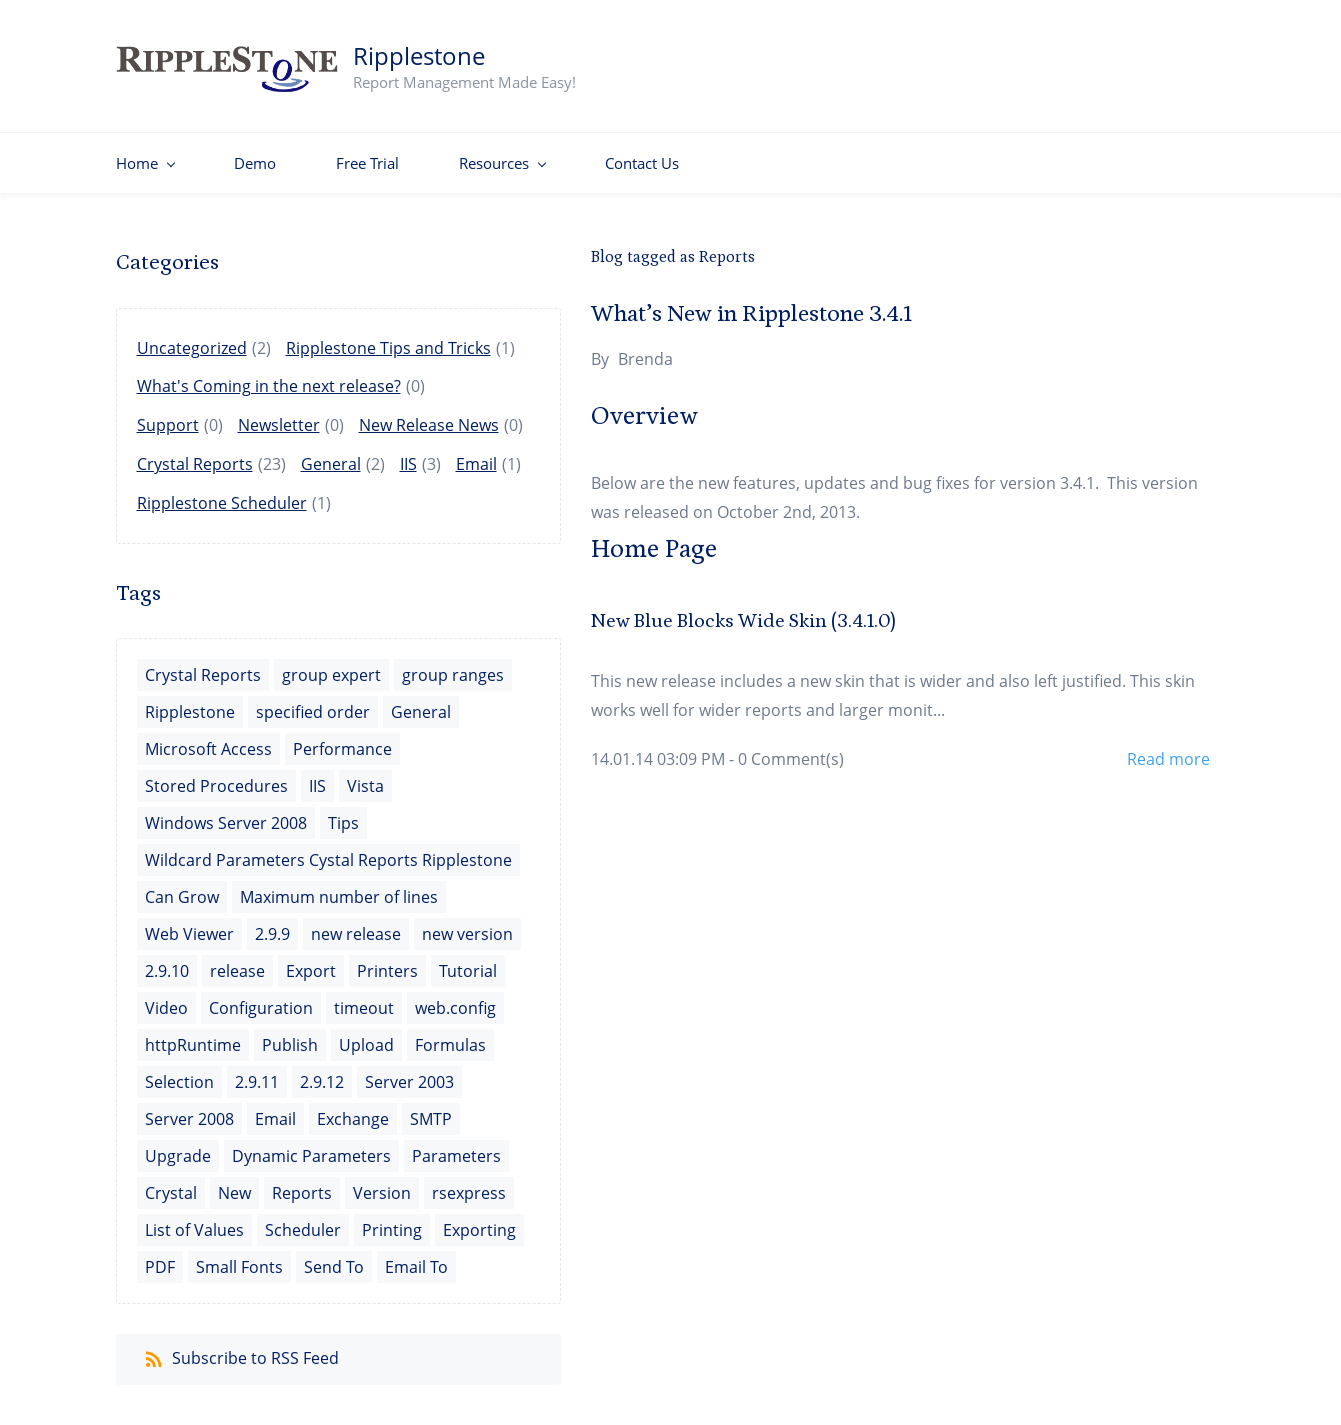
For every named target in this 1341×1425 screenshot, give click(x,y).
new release (356, 924)
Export (311, 961)
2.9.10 (167, 961)
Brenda (645, 349)
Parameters (456, 1146)
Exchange (353, 1109)
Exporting (479, 1220)
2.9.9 (272, 924)
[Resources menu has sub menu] (502, 153)
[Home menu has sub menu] (145, 153)
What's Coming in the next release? (269, 376)
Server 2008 (189, 1109)
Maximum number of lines (339, 887)
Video (166, 998)
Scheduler (303, 1220)
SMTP (431, 1109)
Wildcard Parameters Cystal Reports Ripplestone (328, 850)
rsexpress (469, 1183)
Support (168, 415)
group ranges (453, 665)
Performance (342, 739)
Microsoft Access (208, 739)
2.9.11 (257, 1072)
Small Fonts (239, 1257)
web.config (455, 998)
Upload (366, 1035)
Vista (365, 776)
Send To (334, 1257)
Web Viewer (189, 924)
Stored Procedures (216, 776)
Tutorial (468, 961)
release (237, 961)
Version (382, 1183)
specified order (313, 702)
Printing (392, 1220)
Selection (179, 1072)
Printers (387, 961)
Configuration (261, 998)
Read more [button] (1168, 749)
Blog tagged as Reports (673, 247)
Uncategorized (192, 338)
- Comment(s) (786, 749)
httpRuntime (193, 1035)
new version (467, 924)
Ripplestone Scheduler (222, 493)
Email (476, 454)
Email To (416, 1257)
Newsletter (279, 415)
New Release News (429, 415)
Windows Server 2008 (226, 813)
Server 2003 (409, 1072)
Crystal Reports (195, 454)
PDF (160, 1257)
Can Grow (182, 887)
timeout (364, 998)
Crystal (171, 1183)
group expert (331, 665)
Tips (343, 813)
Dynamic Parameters (311, 1146)
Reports (302, 1183)
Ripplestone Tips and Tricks (388, 338)
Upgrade (178, 1146)
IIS (408, 454)
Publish (290, 1035)
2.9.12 (322, 1072)
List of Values (194, 1220)
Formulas (450, 1035)
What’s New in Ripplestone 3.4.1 (751, 303)
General (331, 454)
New (234, 1183)
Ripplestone (190, 702)
